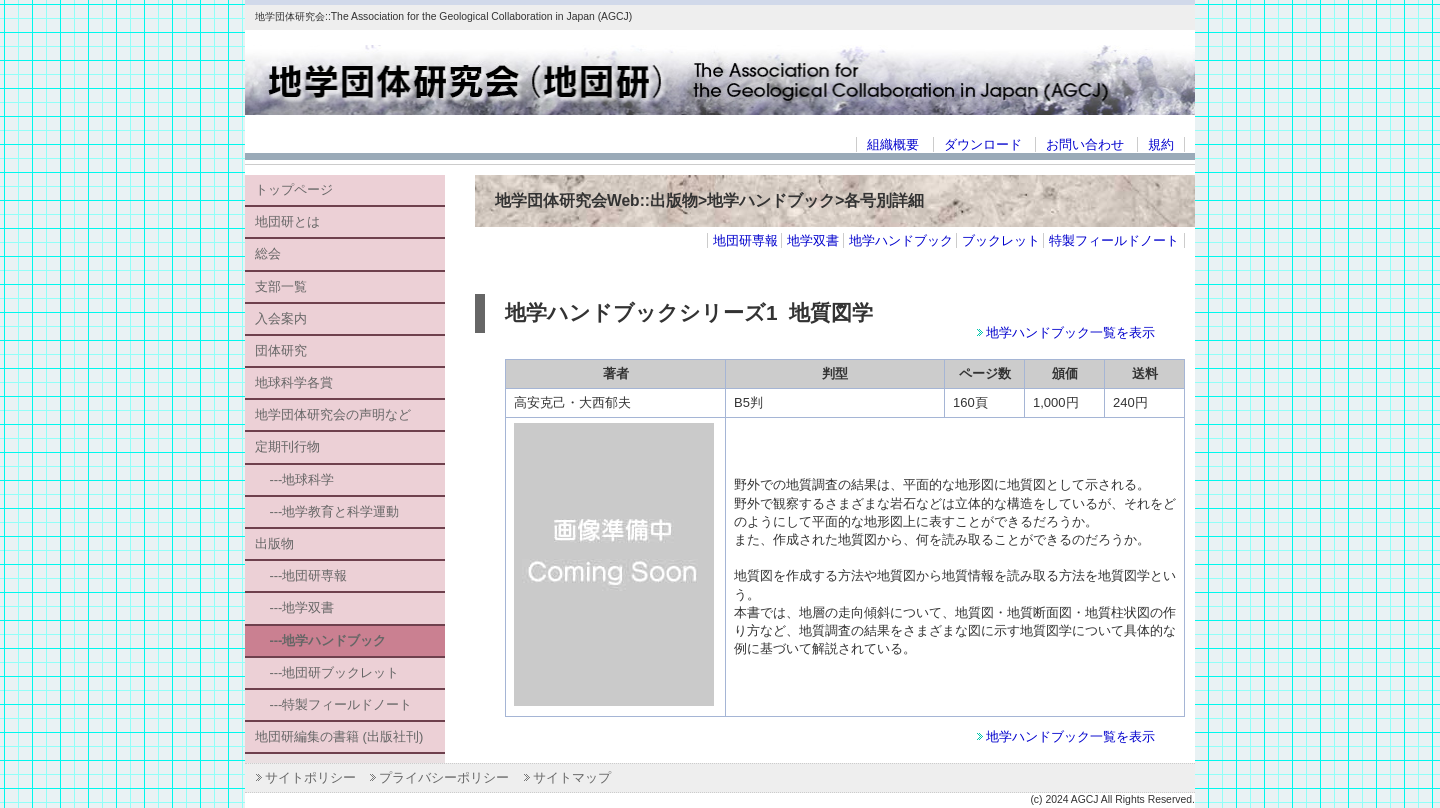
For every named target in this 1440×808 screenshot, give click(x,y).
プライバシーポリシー (444, 777)
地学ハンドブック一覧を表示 (1070, 332)
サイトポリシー (310, 777)
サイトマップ (572, 777)
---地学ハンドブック (320, 640)
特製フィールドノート (1114, 240)
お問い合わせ (1085, 144)
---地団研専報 (301, 575)
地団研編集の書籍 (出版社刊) (339, 736)
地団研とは (287, 221)
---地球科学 (294, 479)
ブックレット (1001, 240)
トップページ (294, 189)
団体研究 (281, 350)
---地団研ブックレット (327, 672)
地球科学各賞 (294, 382)
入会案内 (281, 318)
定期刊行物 (287, 446)
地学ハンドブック (901, 240)
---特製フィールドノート (333, 704)
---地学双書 (294, 607)
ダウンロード (983, 144)
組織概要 (893, 144)
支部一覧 (281, 286)
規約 (1161, 144)
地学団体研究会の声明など (333, 414)
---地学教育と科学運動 (327, 511)
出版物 (274, 543)
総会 (268, 253)
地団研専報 (745, 240)
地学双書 (813, 240)
